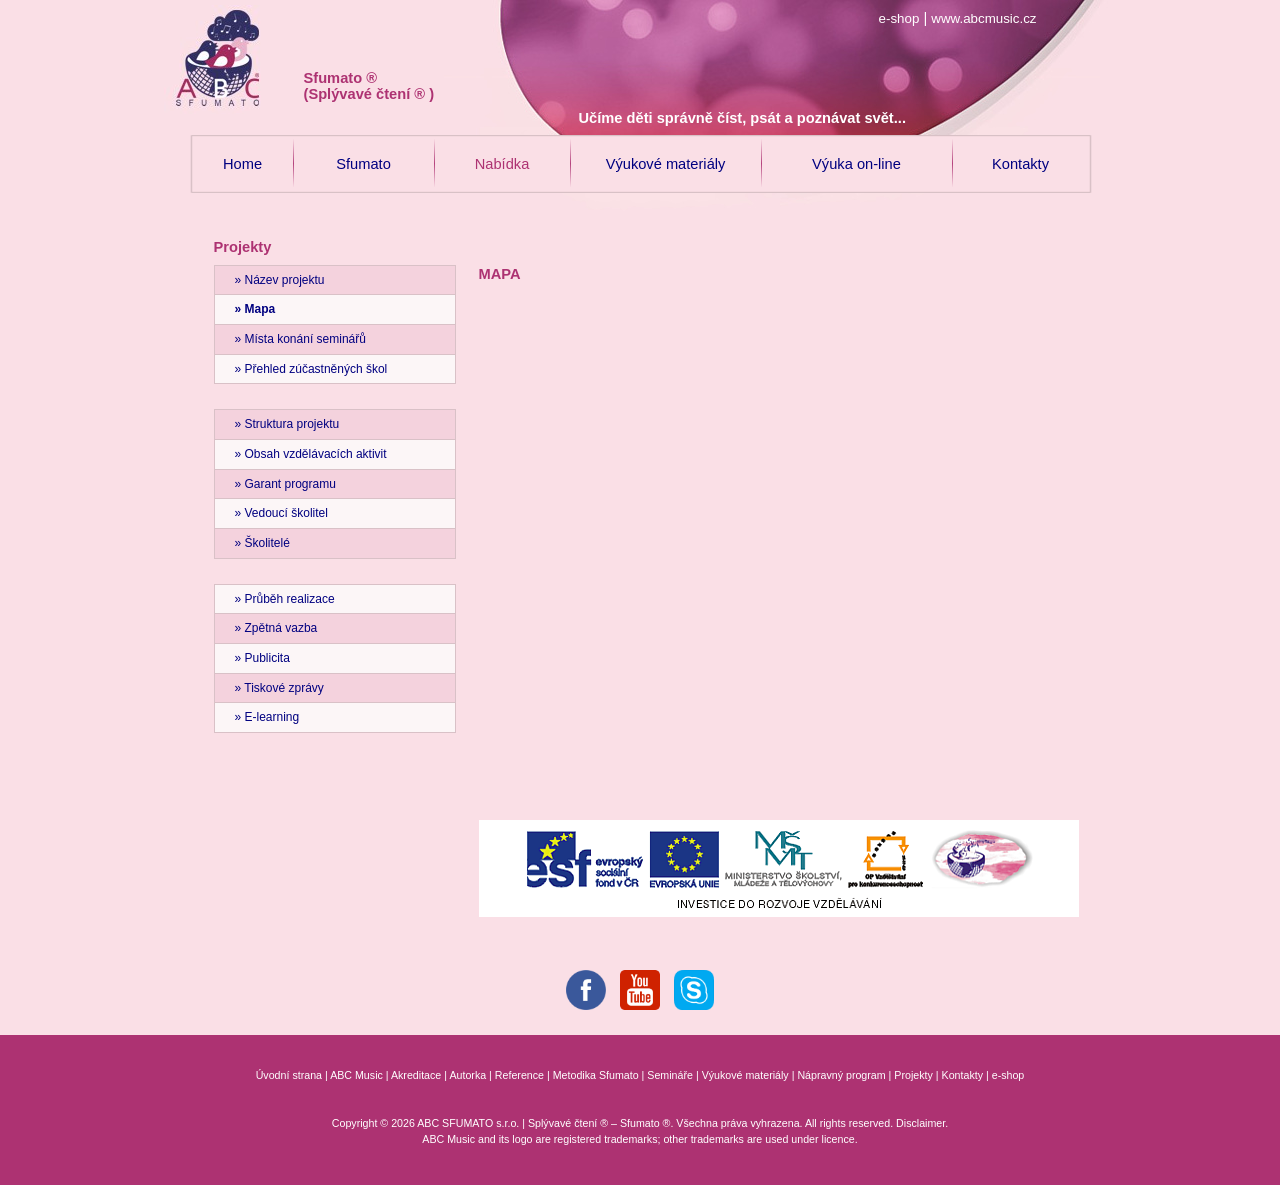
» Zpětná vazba (276, 628)
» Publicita (262, 658)
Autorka (467, 1075)
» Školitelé (262, 543)
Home (243, 153)
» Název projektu (280, 280)
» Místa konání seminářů (300, 339)
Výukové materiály (666, 153)
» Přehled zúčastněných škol (311, 369)
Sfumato (363, 153)
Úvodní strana (289, 1075)
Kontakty (1020, 153)
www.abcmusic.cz (983, 18)
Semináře (670, 1075)
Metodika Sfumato (596, 1075)
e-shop (899, 18)
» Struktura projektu (287, 424)
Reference (519, 1075)
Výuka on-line (856, 153)
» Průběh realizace (285, 599)
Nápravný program (841, 1075)
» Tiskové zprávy (279, 688)
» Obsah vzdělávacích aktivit (311, 454)
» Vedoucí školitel (281, 513)
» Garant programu (285, 484)
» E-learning (267, 717)
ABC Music (356, 1075)
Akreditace (416, 1075)
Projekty (913, 1075)
